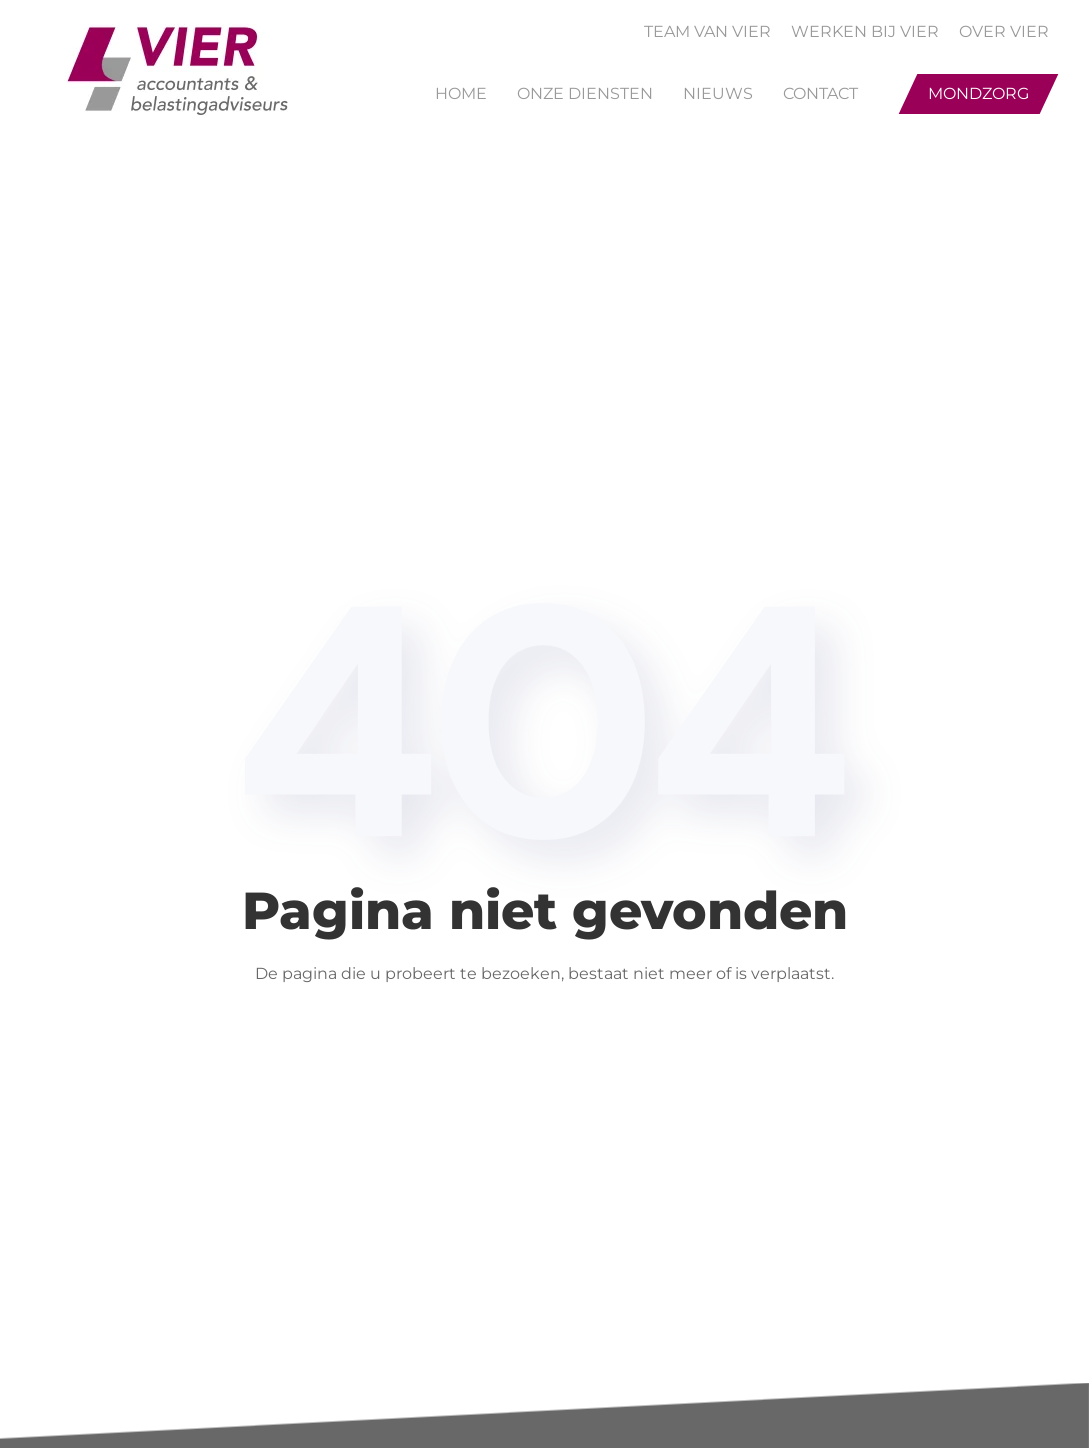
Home (461, 93)
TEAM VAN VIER (707, 31)
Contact (820, 93)
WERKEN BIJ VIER (865, 31)
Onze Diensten (585, 93)
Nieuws (718, 93)
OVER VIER (1004, 31)
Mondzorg (978, 93)
